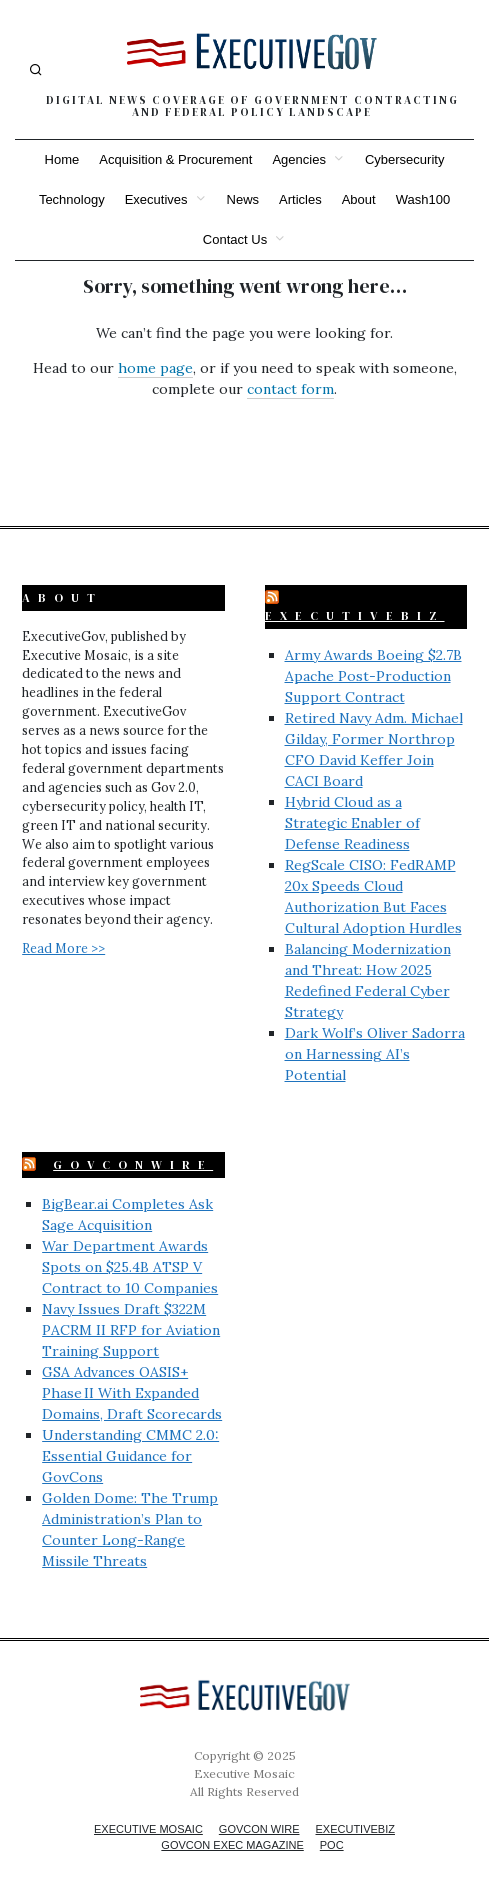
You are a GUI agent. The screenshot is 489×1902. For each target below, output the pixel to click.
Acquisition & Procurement (175, 159)
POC (332, 1845)
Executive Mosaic (148, 1829)
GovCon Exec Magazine (232, 1845)
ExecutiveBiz (355, 616)
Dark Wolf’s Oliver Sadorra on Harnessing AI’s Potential (375, 1054)
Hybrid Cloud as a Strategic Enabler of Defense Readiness (352, 823)
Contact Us (235, 239)
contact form (290, 389)
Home (62, 159)
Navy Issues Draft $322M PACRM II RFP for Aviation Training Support (131, 1330)
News (243, 199)
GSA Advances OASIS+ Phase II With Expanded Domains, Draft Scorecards (132, 1393)
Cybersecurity (404, 159)
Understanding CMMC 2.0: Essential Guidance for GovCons (130, 1456)
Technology (72, 199)
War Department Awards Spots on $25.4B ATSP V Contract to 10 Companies (130, 1267)
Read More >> (63, 948)
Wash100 (423, 199)
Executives (156, 199)
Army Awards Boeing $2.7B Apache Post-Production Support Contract (373, 676)
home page (155, 368)
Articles (300, 199)
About (359, 199)
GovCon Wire (259, 1829)
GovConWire (133, 1165)
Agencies (298, 159)
